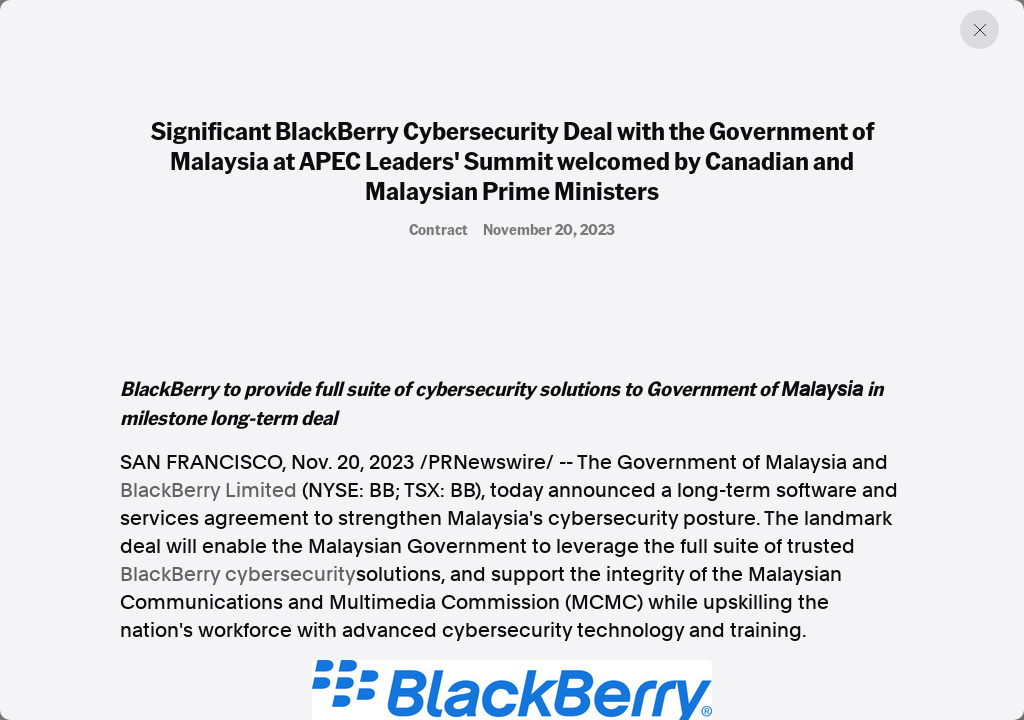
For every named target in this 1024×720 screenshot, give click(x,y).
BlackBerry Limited (208, 490)
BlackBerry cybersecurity (238, 574)
